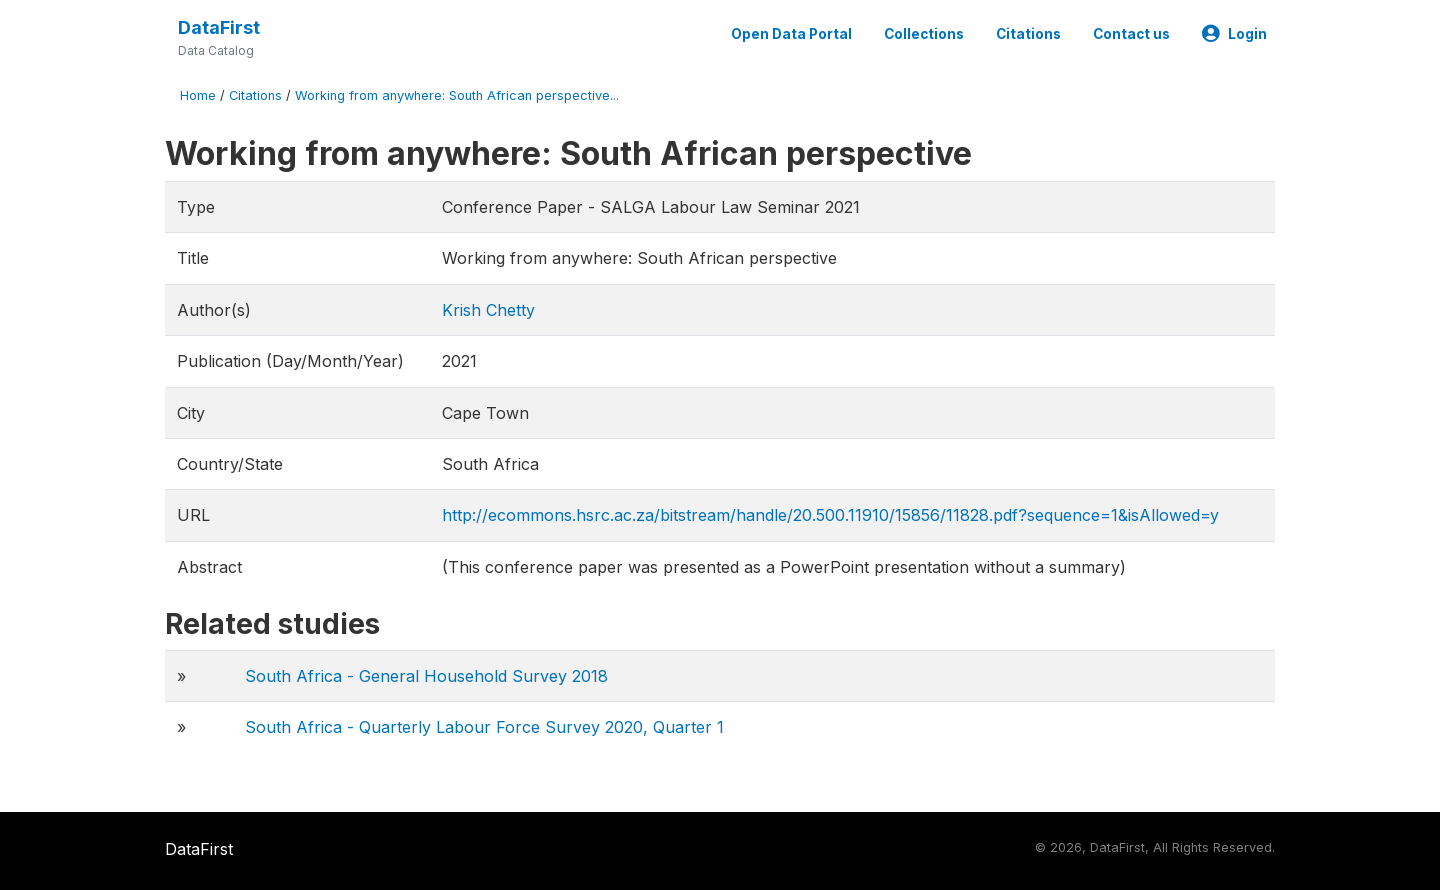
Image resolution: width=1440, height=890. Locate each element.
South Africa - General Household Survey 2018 (426, 676)
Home (198, 95)
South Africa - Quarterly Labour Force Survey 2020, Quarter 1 (484, 727)
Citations (1028, 34)
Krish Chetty (488, 310)
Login (1234, 34)
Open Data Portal (791, 34)
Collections (924, 34)
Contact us (1131, 34)
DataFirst (219, 27)
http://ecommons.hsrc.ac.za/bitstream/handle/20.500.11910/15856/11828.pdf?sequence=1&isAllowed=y (830, 515)
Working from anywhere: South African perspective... (457, 95)
